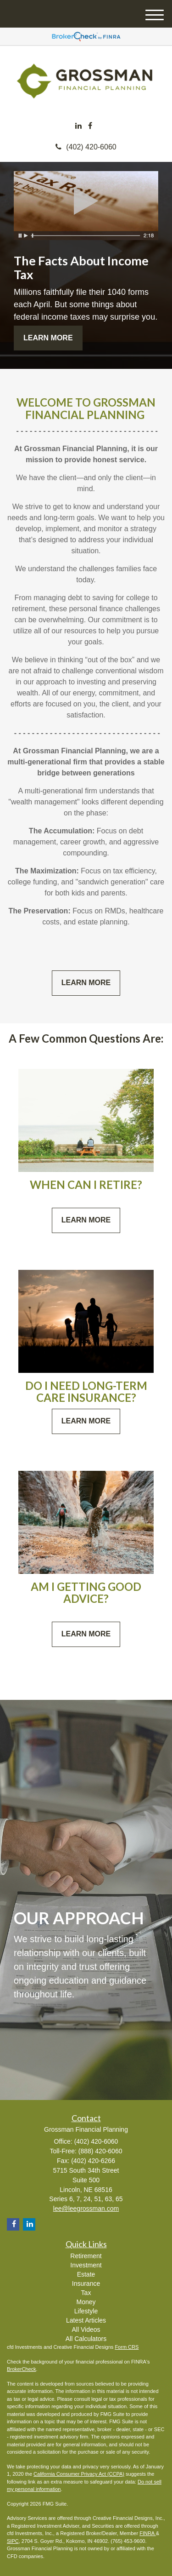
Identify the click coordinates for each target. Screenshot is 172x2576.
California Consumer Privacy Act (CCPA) (78, 2474)
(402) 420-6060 (85, 147)
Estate (86, 2274)
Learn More (48, 338)
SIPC (13, 2541)
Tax (86, 2292)
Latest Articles (86, 2320)
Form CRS (127, 2347)
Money (85, 2302)
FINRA (147, 2533)
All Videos (86, 2329)
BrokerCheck (21, 2369)
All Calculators (86, 2338)
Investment (85, 2265)
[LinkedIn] (78, 126)
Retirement (85, 2256)
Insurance (86, 2283)
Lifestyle (86, 2311)
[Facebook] (90, 126)
